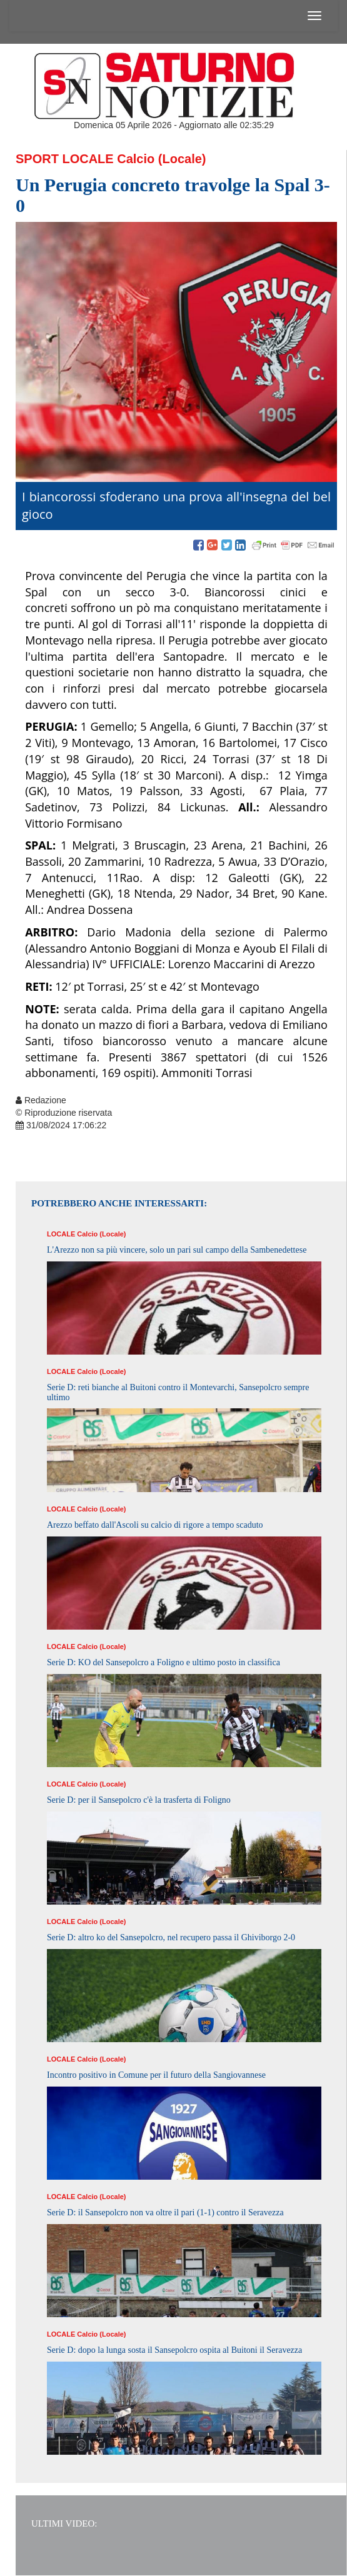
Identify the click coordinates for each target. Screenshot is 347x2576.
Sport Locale (65, 159)
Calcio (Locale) (161, 159)
